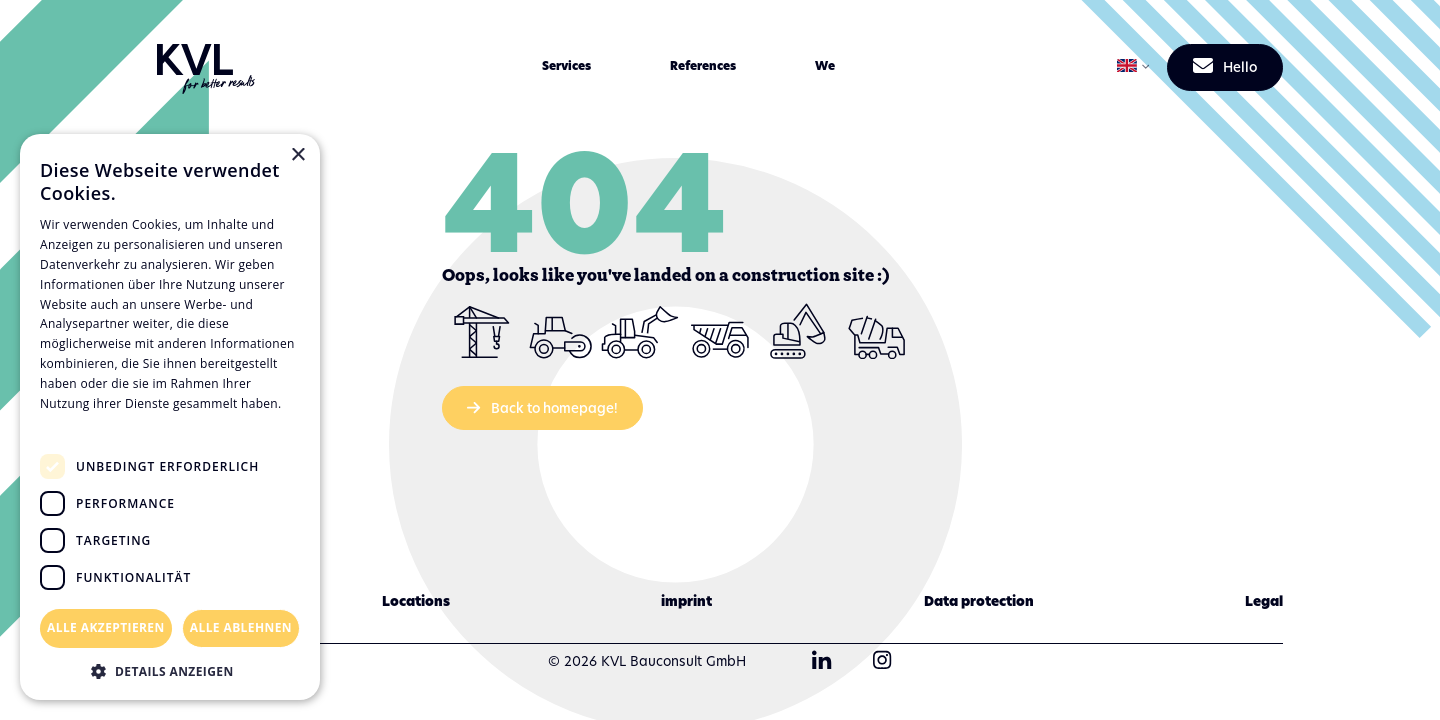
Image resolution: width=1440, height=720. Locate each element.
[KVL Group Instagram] (882, 662)
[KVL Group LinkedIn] (822, 662)
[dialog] (170, 417)
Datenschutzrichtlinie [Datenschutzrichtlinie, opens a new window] (110, 422)
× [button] (297, 155)
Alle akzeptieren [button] (106, 627)
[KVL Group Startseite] (206, 67)
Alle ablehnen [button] (241, 627)
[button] (566, 66)
